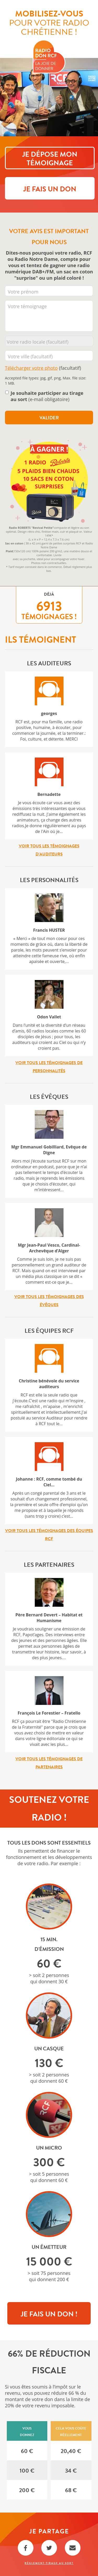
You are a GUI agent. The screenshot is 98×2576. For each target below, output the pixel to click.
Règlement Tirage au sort (49, 2563)
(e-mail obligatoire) (46, 396)
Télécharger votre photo (31, 368)
